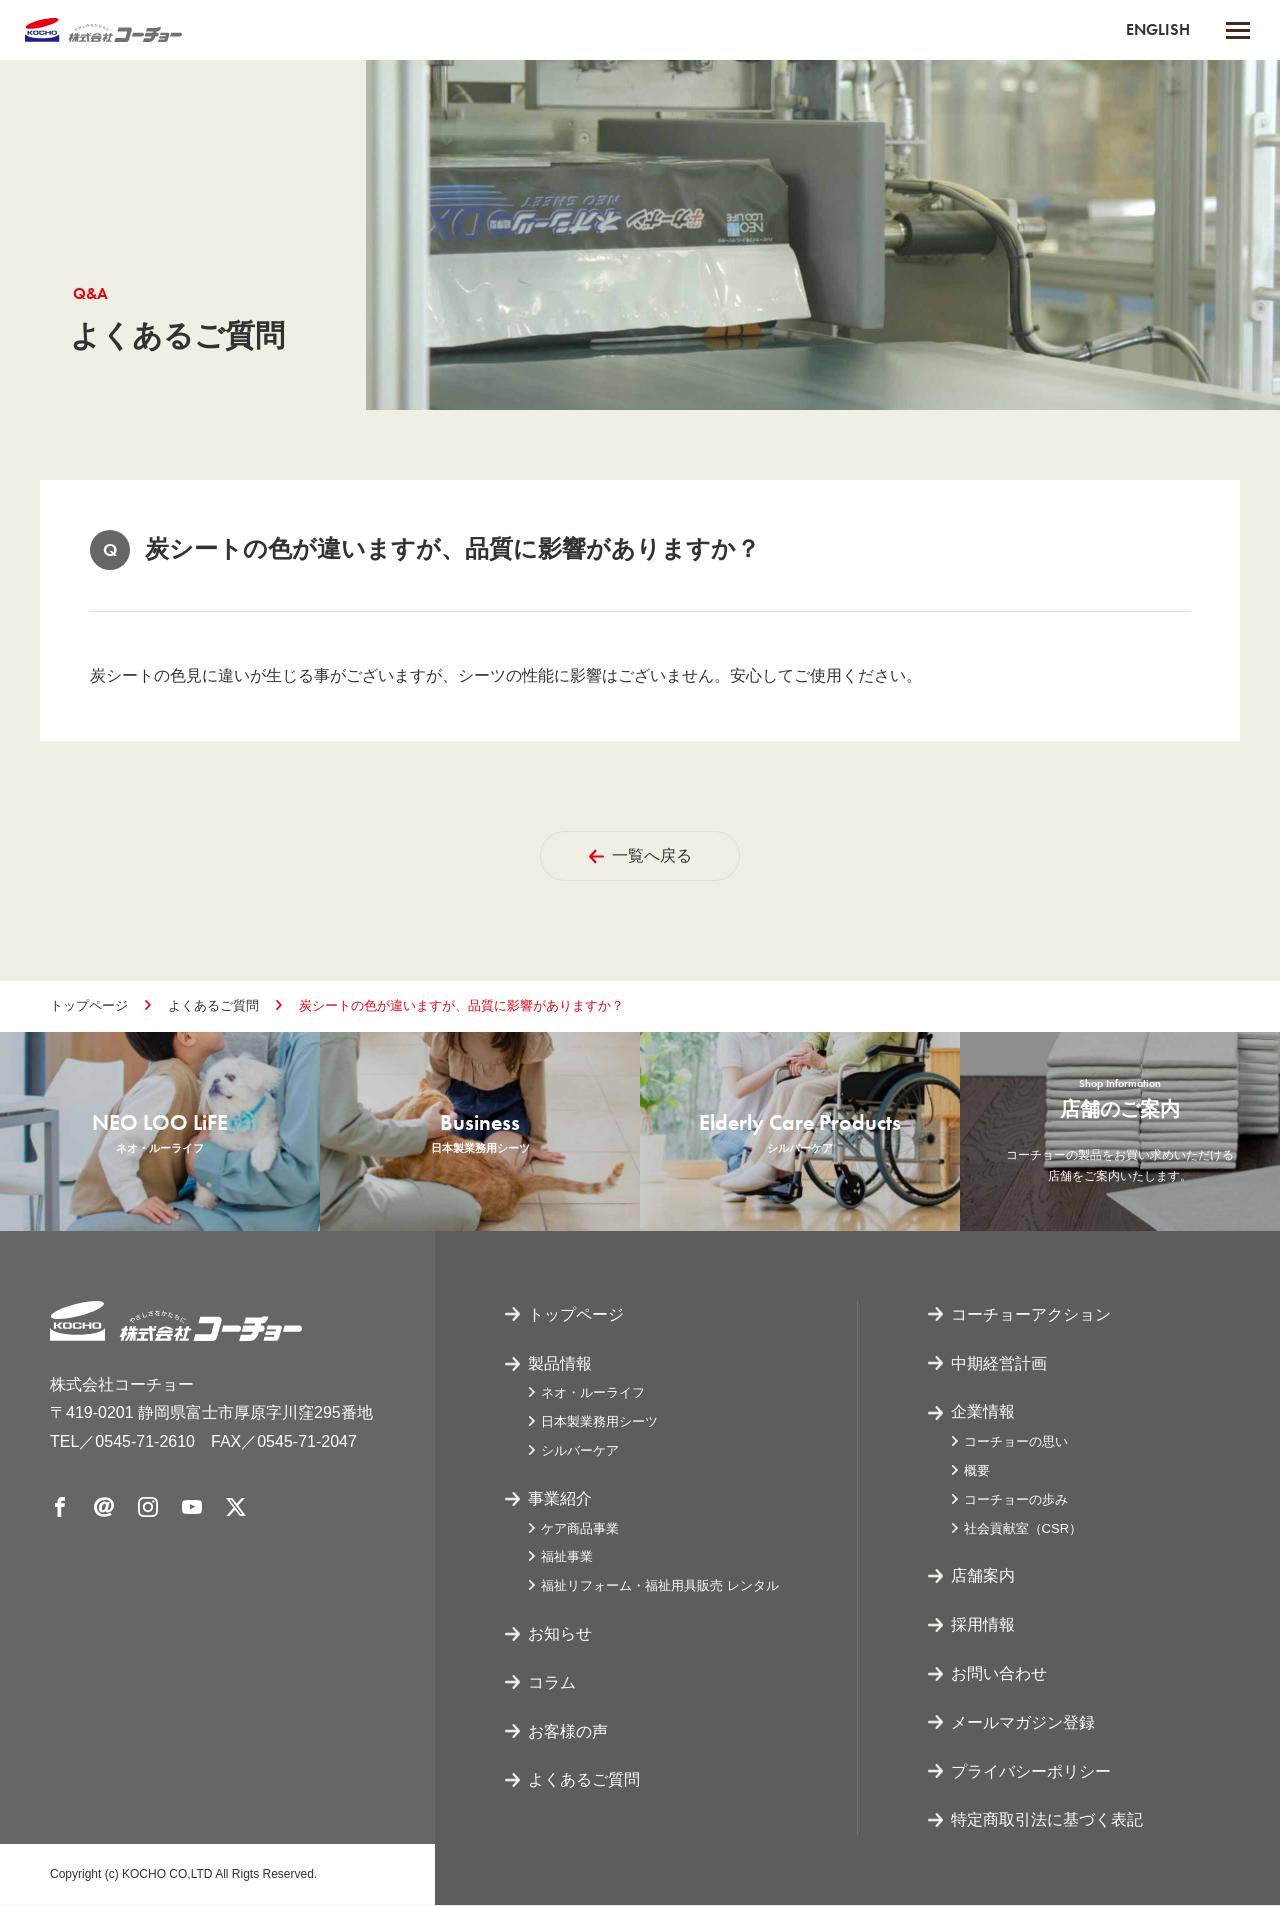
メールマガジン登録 (1023, 1723)
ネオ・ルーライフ (593, 1394)
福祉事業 (567, 1558)
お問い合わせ (999, 1674)
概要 (977, 1471)
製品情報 (560, 1364)
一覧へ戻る (640, 855)
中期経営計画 (999, 1364)
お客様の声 (568, 1732)
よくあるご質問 (213, 1005)
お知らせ (560, 1634)
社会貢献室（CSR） (1023, 1529)
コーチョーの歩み (1016, 1500)
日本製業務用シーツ (599, 1422)
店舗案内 (983, 1577)
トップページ (89, 1005)
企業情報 (983, 1413)
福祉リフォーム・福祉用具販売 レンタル (660, 1586)
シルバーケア (580, 1451)
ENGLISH (1158, 29)
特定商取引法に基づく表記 (1047, 1821)
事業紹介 (560, 1499)
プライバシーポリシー (1031, 1772)
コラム (552, 1683)
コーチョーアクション (1031, 1315)
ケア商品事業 (580, 1529)
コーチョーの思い (1016, 1442)
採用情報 (983, 1625)
